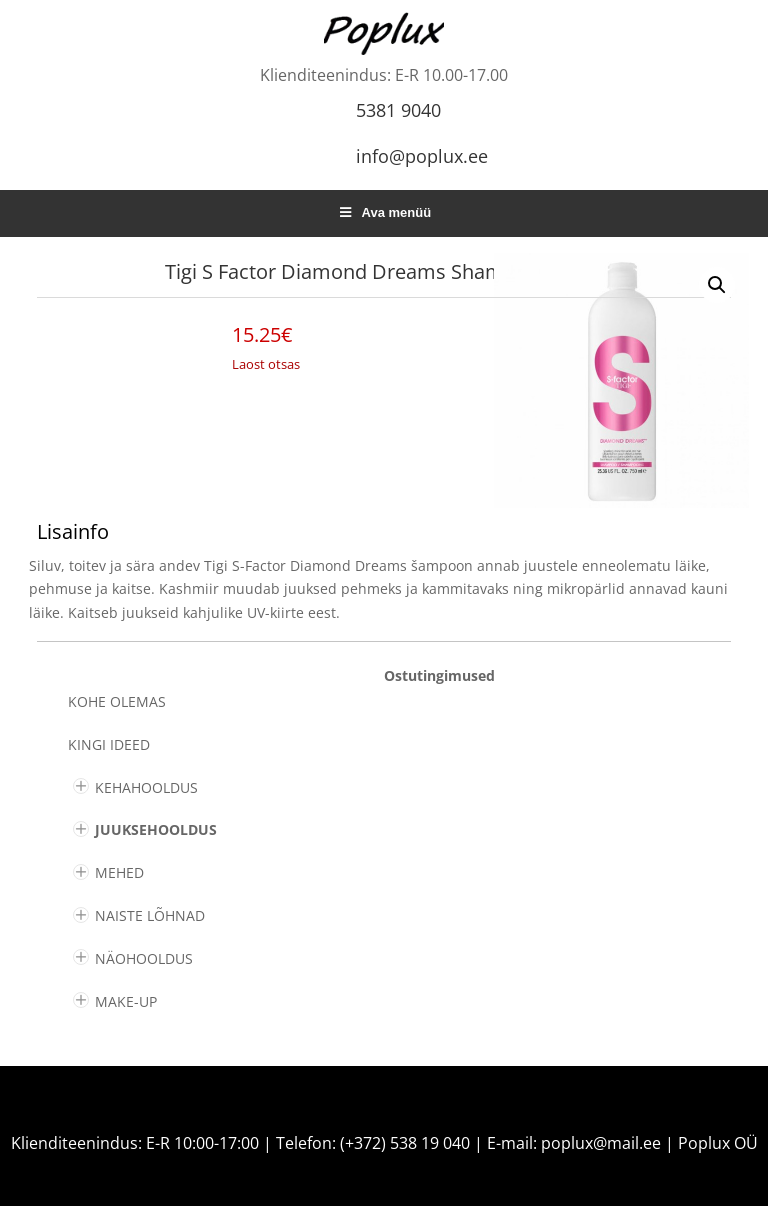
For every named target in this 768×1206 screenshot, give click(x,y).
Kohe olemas (117, 701)
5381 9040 (398, 110)
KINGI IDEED (109, 744)
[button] (717, 285)
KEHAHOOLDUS (146, 787)
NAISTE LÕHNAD (150, 915)
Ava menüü (384, 212)
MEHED (119, 872)
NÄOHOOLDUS (144, 958)
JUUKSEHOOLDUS (156, 829)
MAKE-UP (126, 1001)
